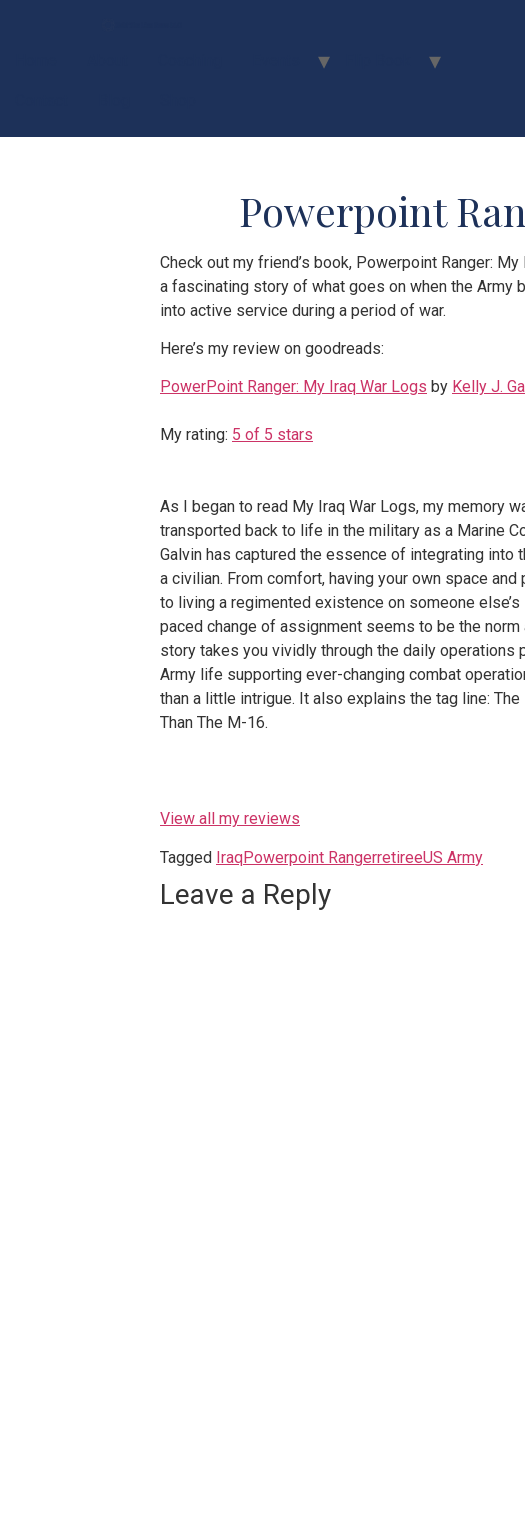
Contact (41, 100)
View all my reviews (230, 818)
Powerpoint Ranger (310, 857)
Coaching (190, 60)
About (107, 60)
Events (276, 60)
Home (36, 60)
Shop (178, 100)
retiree (400, 857)
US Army (453, 857)
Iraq (229, 857)
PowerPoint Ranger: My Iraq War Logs (293, 386)
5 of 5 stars (272, 434)
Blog (114, 100)
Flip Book (378, 60)
